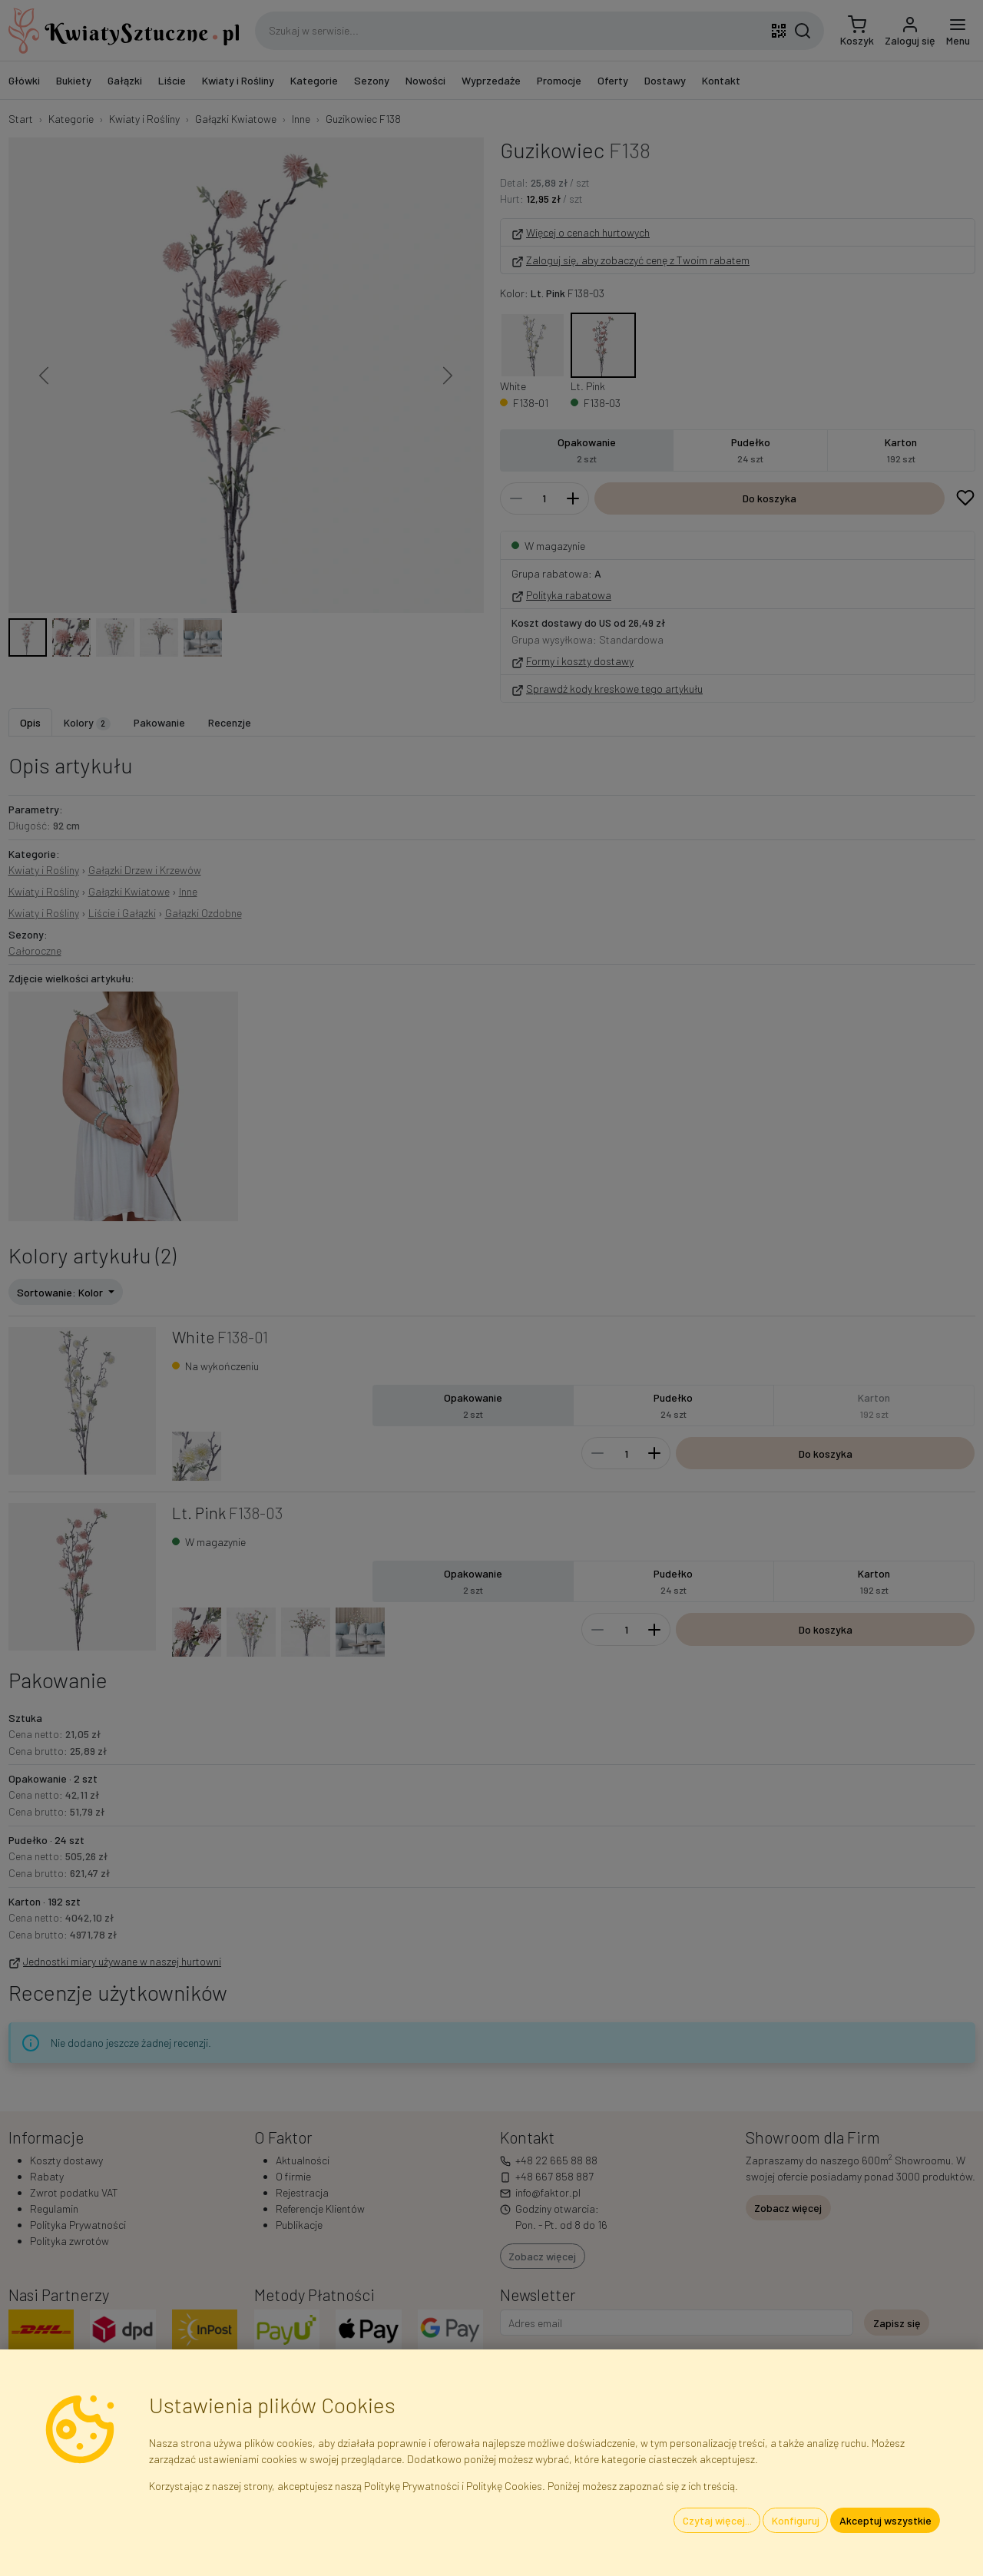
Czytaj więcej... (717, 2520)
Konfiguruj (795, 2520)
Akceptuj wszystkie (885, 2520)
